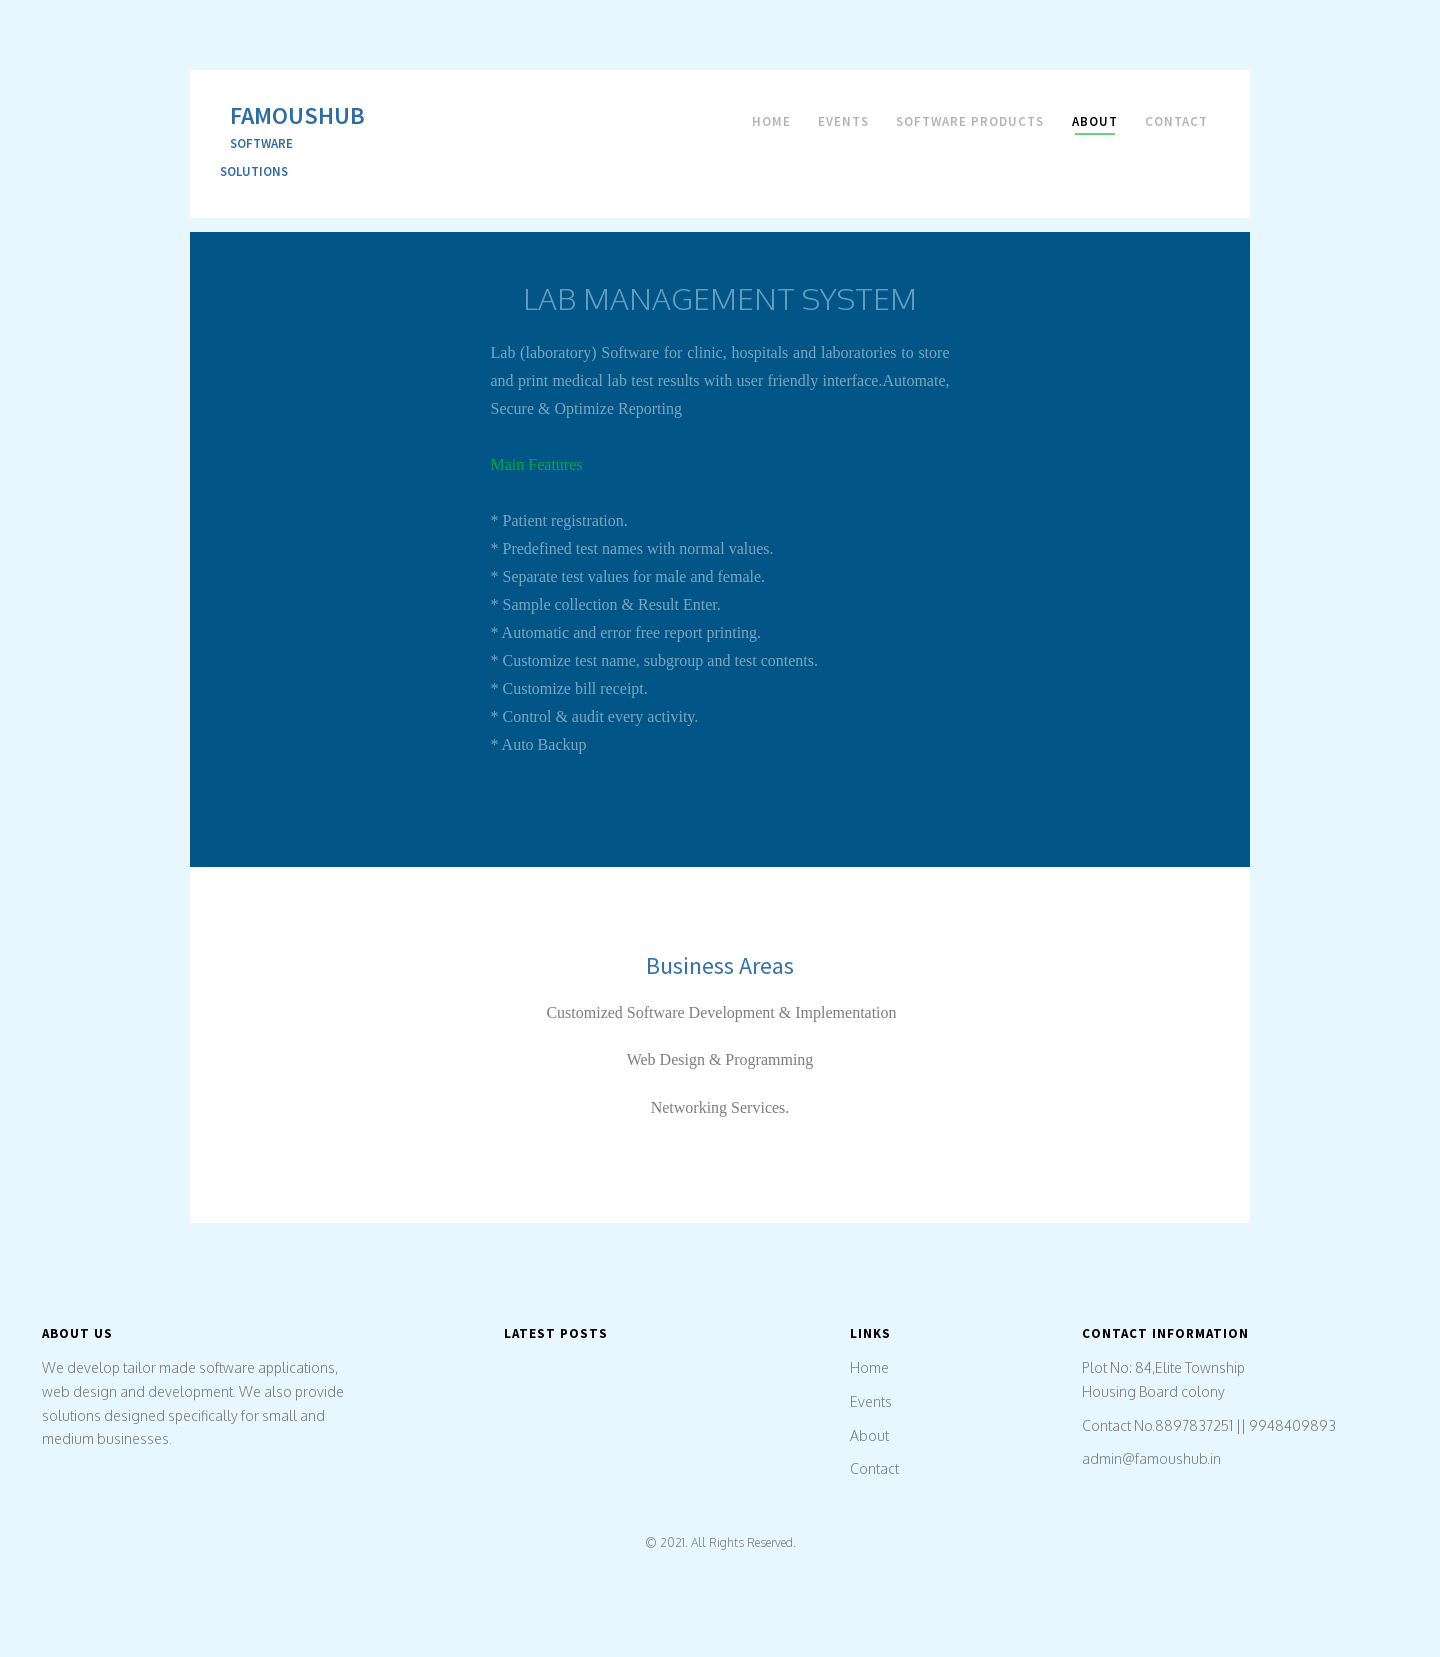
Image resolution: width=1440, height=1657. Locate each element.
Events (843, 121)
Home (771, 121)
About (1095, 121)
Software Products (970, 121)
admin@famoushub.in (1151, 1458)
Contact (1176, 121)
